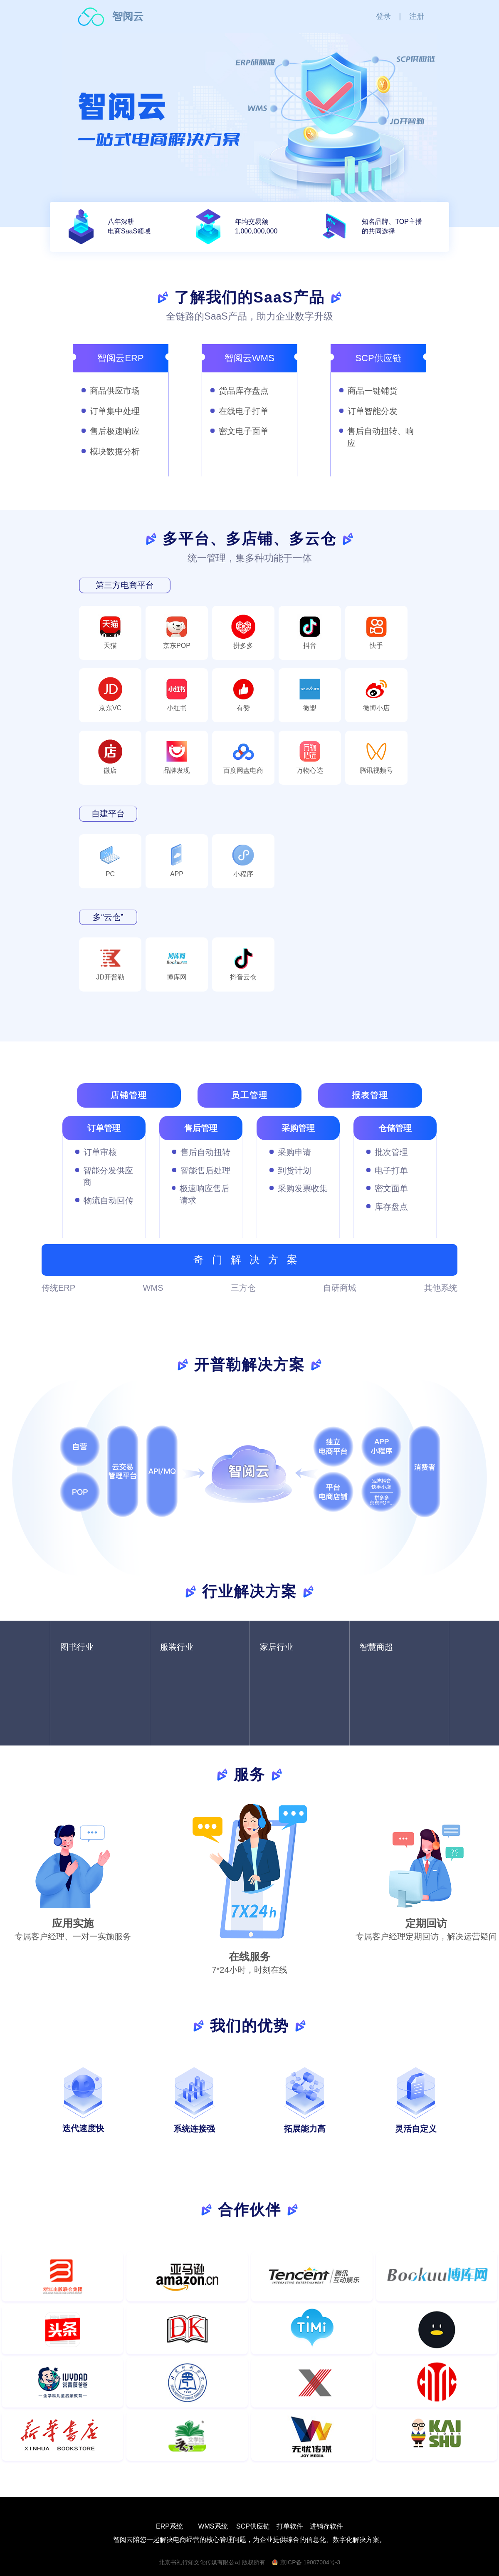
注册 (416, 16)
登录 (383, 16)
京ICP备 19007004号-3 (310, 2562)
